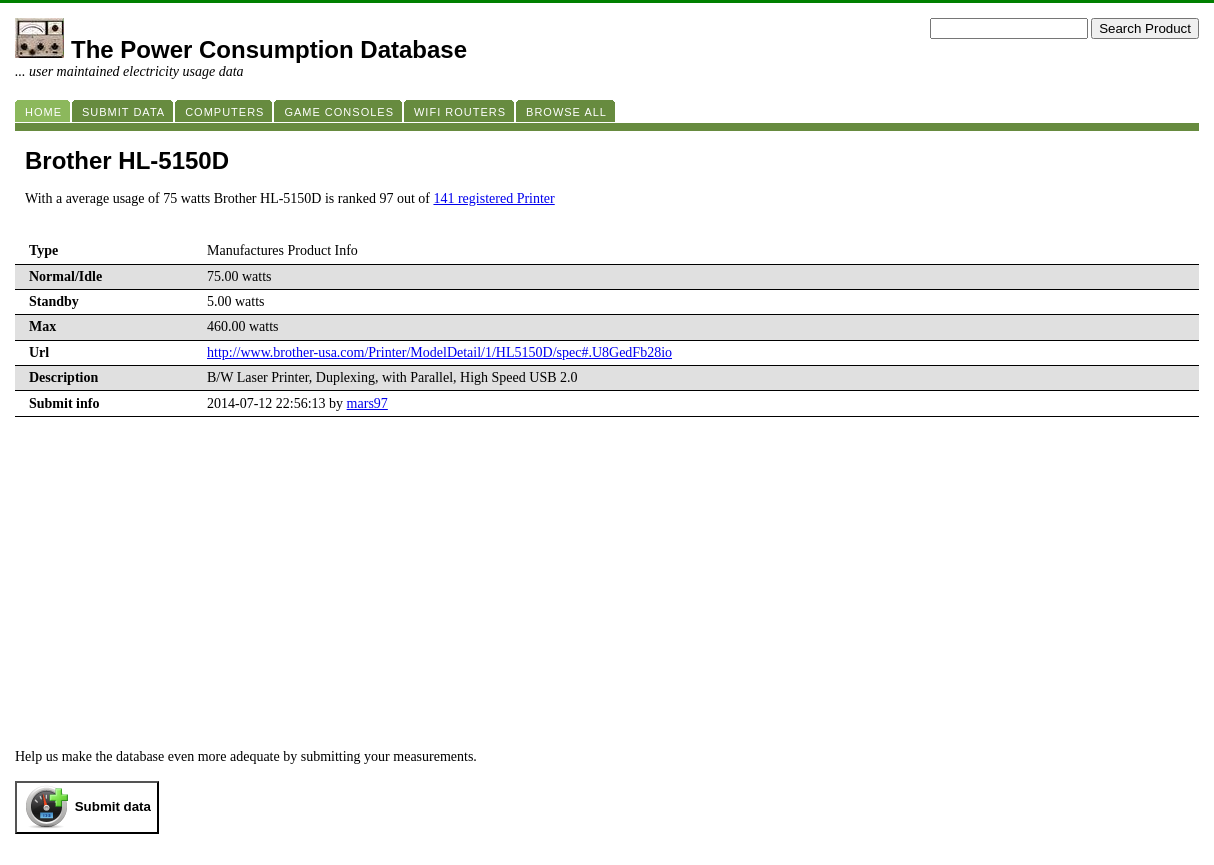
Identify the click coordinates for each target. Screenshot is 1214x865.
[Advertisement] (607, 567)
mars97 (367, 403)
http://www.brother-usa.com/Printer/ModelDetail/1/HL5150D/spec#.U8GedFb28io (439, 352)
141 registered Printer (493, 198)
